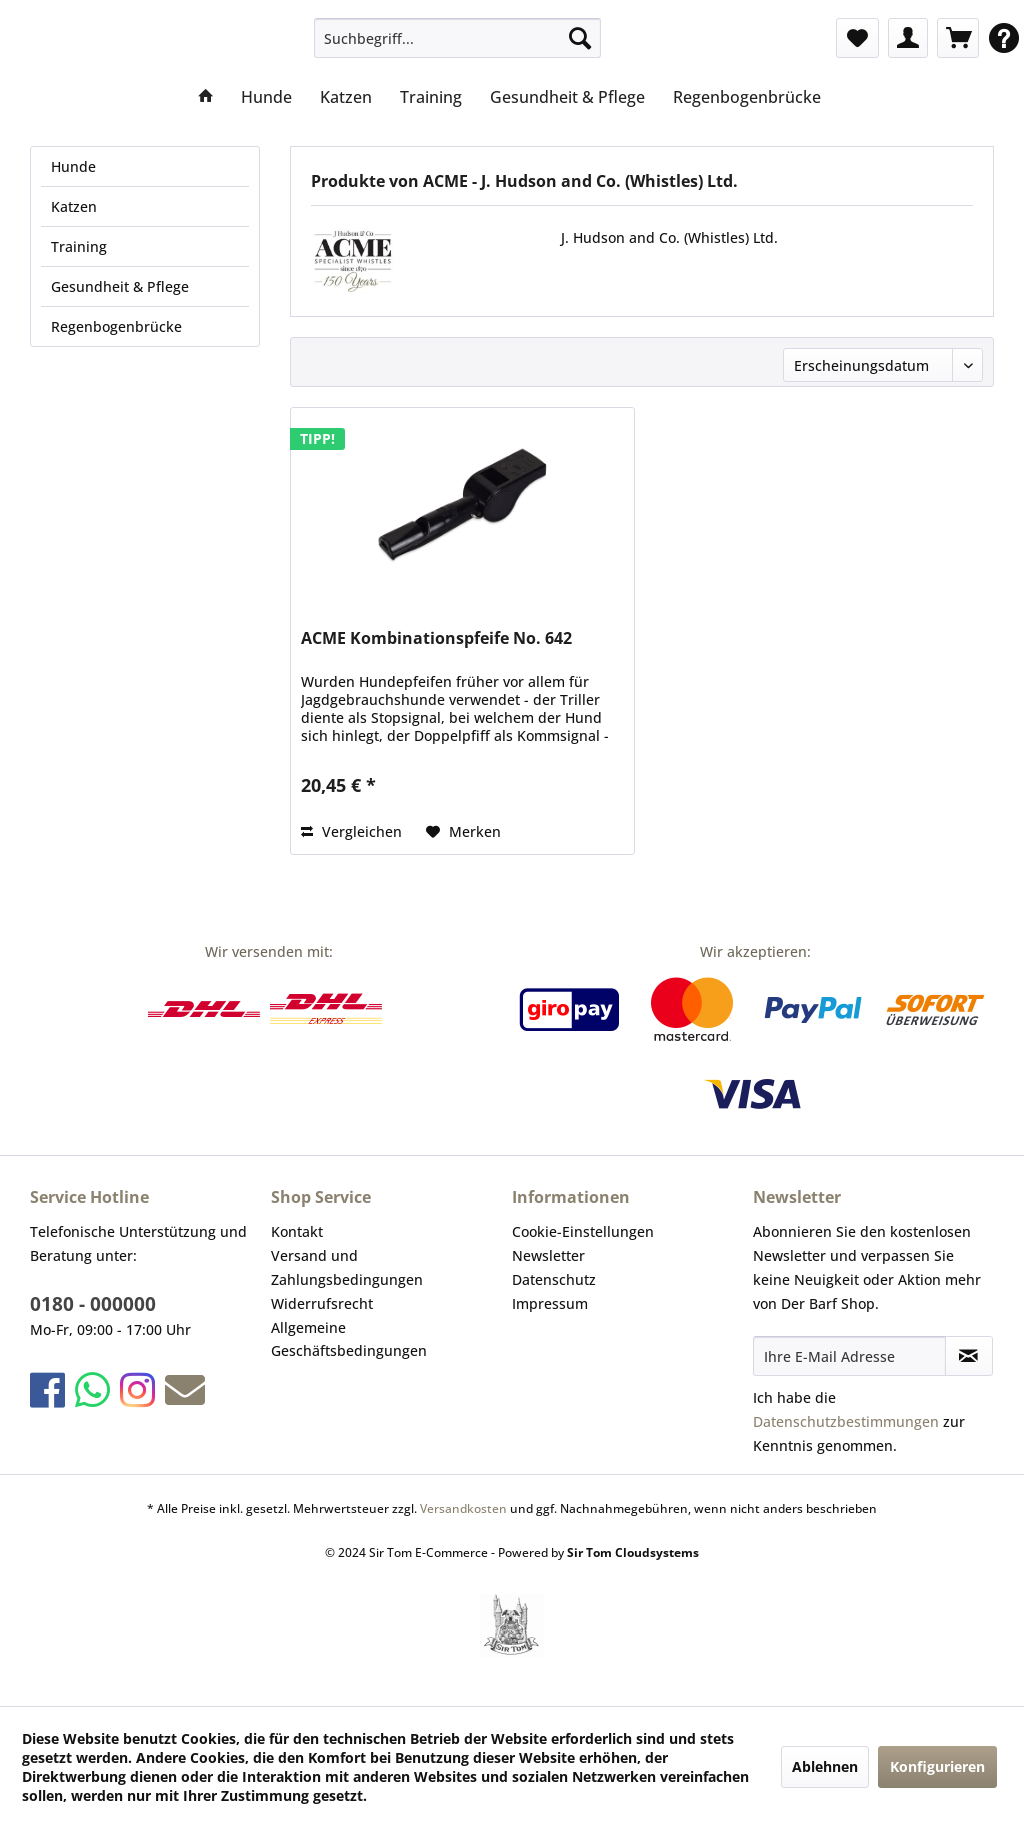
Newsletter (548, 1255)
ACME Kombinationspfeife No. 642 (436, 638)
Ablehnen (825, 1766)
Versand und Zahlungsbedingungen (347, 1267)
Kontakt (297, 1231)
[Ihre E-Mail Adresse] (849, 1356)
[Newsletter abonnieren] (969, 1356)
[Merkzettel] (857, 38)
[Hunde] (266, 97)
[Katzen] (346, 97)
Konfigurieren (937, 1766)
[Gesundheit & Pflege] (567, 97)
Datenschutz (554, 1279)
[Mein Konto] (908, 38)
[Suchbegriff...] (457, 38)
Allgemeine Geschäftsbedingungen (349, 1339)
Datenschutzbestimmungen (846, 1421)
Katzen (74, 206)
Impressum (550, 1303)
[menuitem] (457, 38)
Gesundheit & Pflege (120, 286)
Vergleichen (351, 831)
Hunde (73, 166)
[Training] (431, 97)
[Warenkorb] (958, 38)
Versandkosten (463, 1508)
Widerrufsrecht (322, 1303)
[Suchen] (580, 38)
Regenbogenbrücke (116, 326)
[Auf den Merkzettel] (463, 832)
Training (79, 246)
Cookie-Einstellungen (583, 1231)
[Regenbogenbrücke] (747, 97)
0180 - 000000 (93, 1304)
